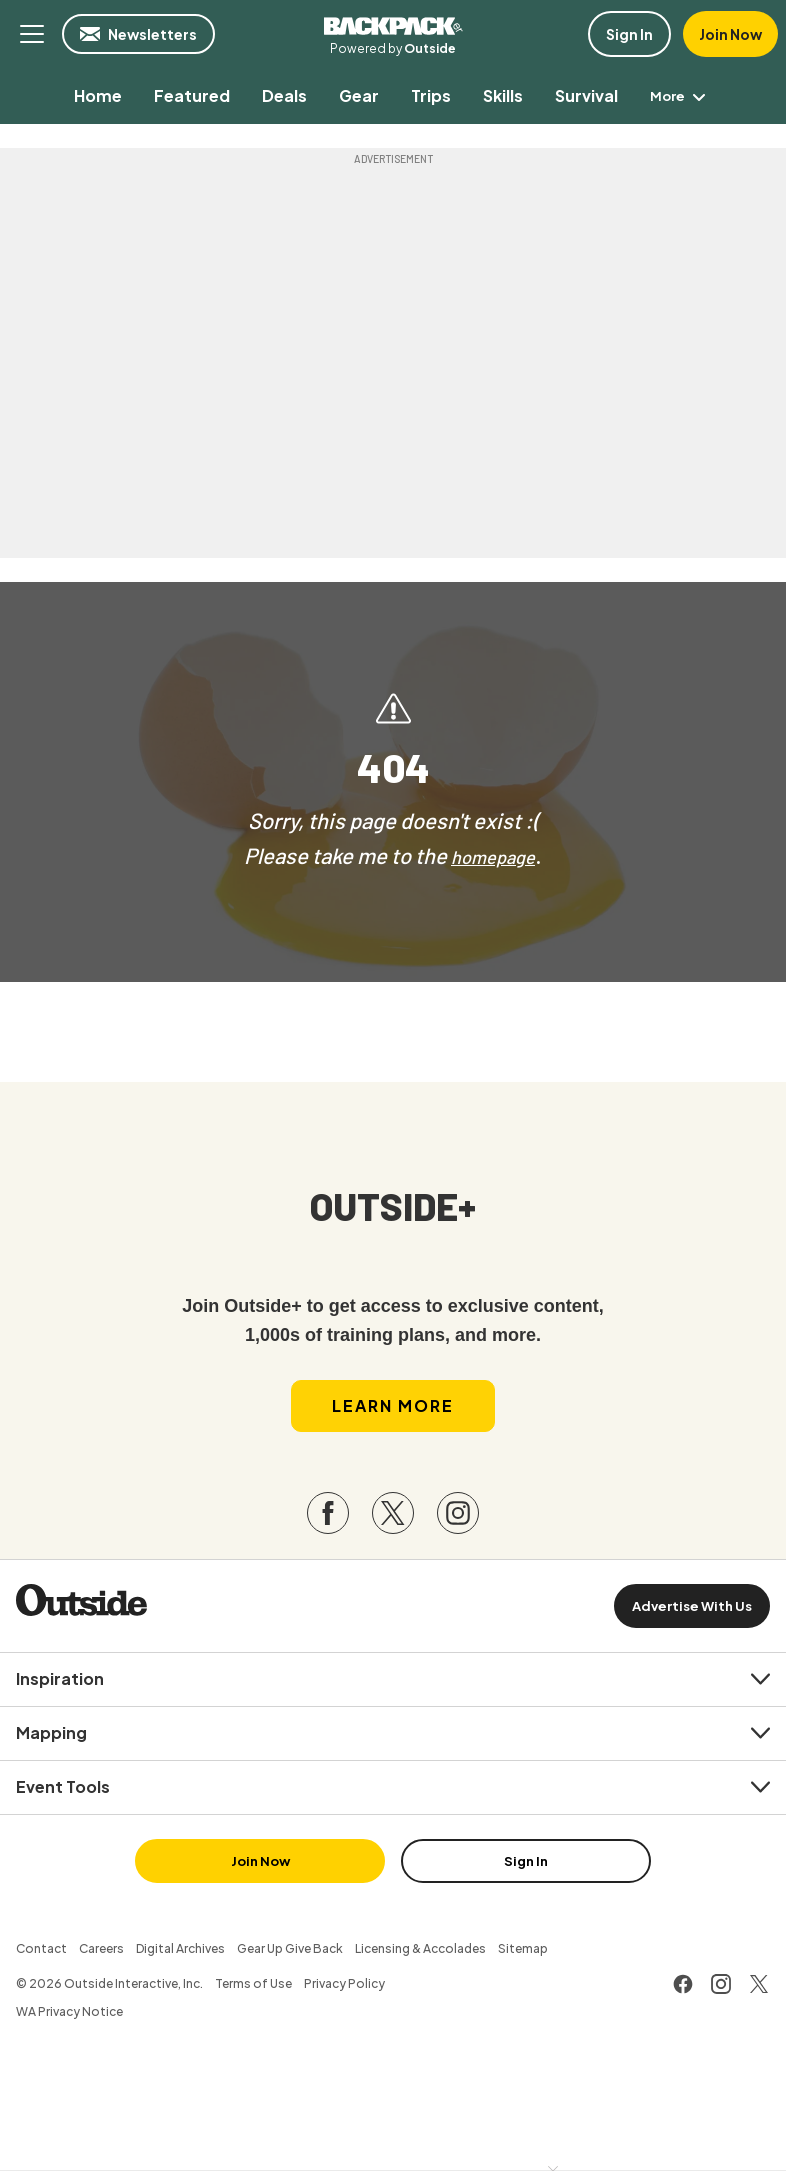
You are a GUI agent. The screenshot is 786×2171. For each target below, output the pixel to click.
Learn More (393, 1419)
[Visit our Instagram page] (458, 1528)
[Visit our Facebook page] (328, 1528)
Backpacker (393, 24)
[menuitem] (94, 95)
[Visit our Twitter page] (393, 1528)
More (681, 95)
